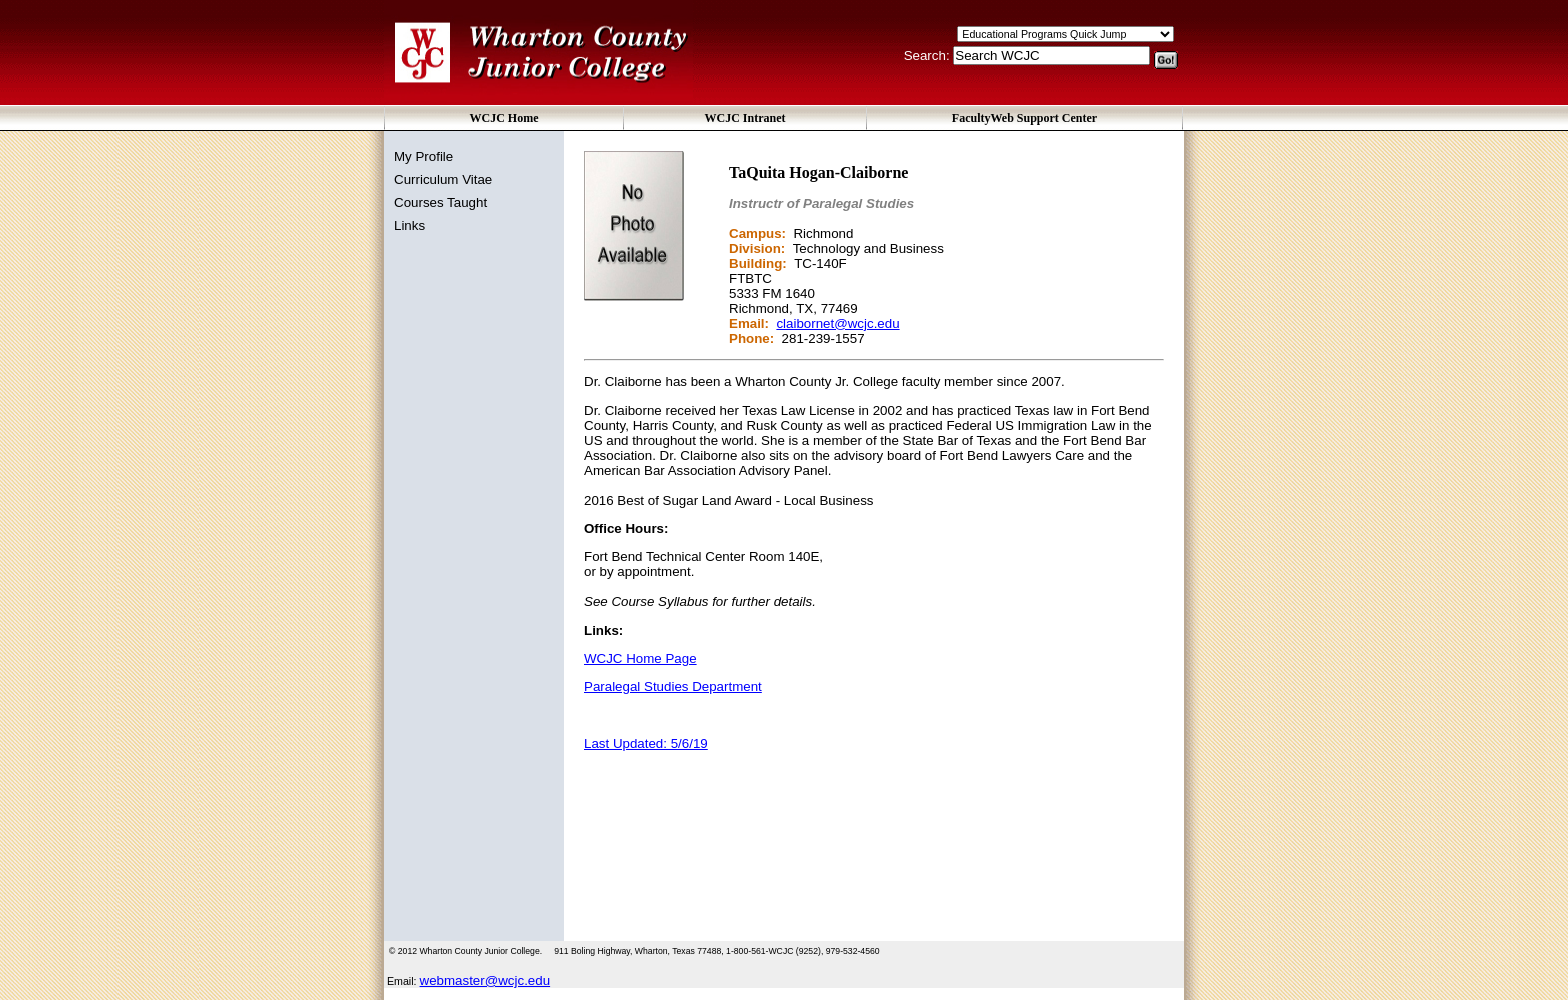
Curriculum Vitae (443, 179)
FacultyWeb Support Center (1024, 118)
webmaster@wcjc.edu (485, 980)
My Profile (423, 156)
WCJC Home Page (640, 658)
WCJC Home (504, 118)
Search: (929, 55)
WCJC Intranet (745, 118)
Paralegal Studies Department (673, 686)
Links (409, 225)
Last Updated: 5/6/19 (646, 743)
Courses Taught (440, 202)
